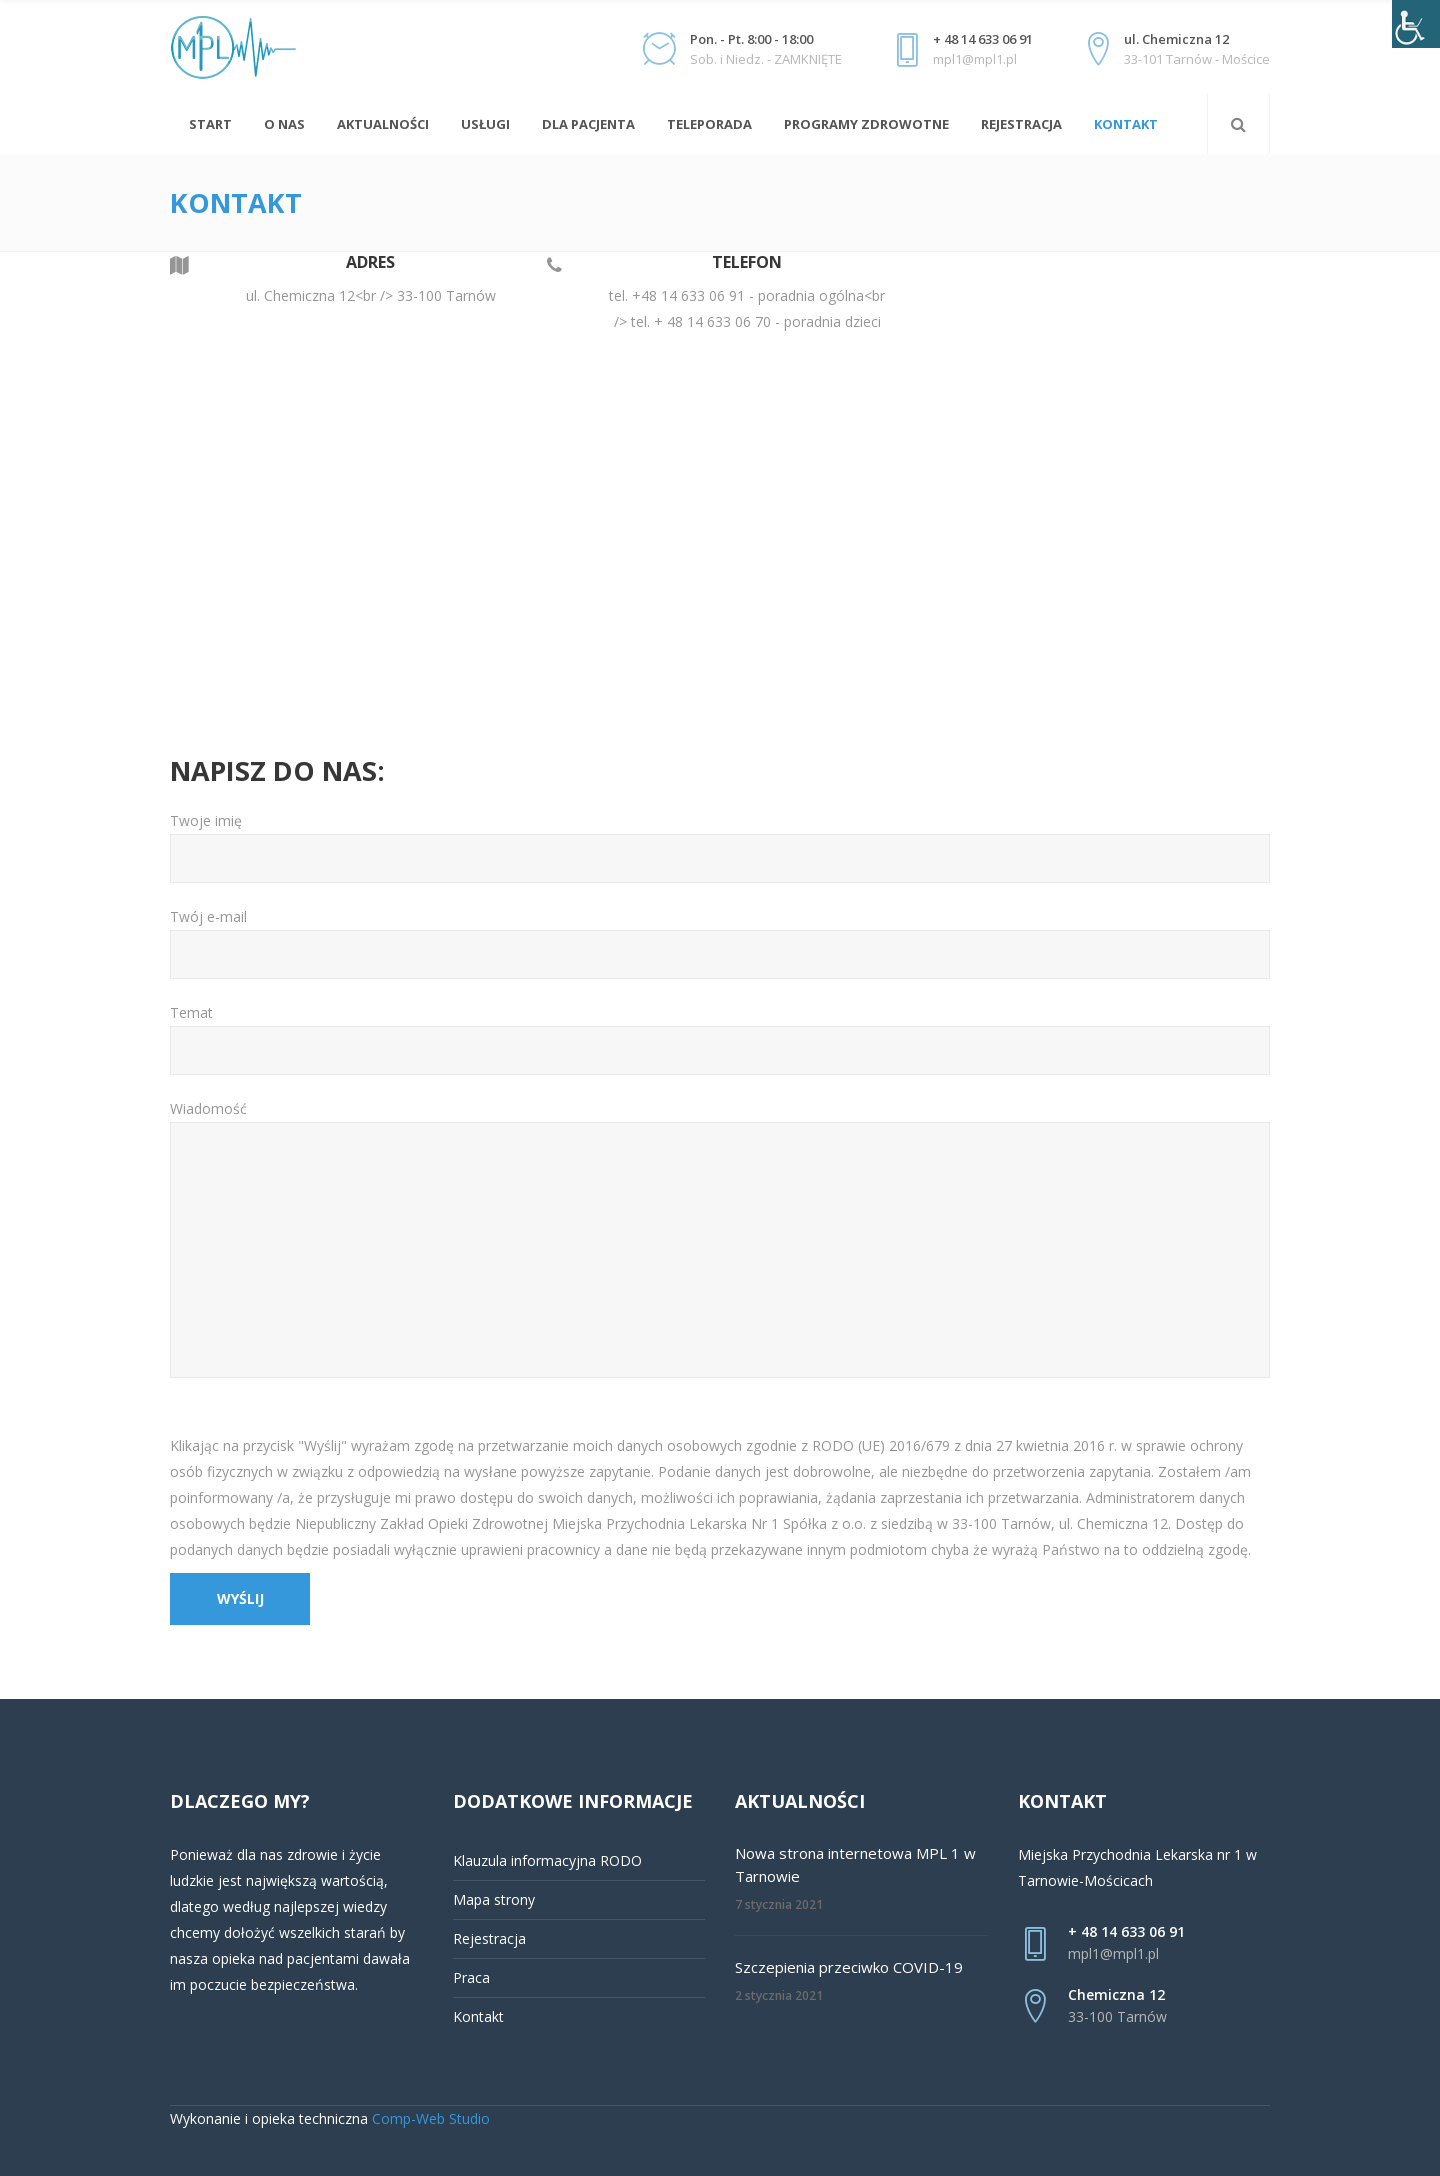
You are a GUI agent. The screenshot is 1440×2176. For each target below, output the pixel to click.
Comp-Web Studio (431, 2118)
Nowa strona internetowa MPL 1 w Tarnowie (855, 1864)
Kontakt (478, 2016)
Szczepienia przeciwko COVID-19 (849, 1967)
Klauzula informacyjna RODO (547, 1860)
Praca (471, 1977)
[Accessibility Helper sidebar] (1416, 24)
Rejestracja (489, 1938)
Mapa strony (494, 1899)
